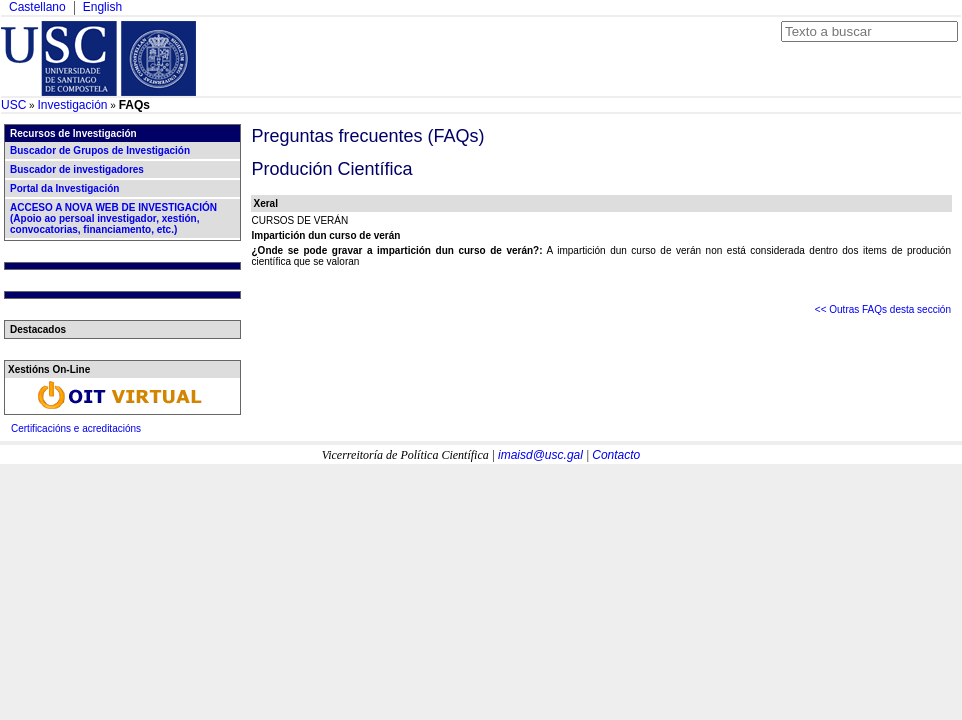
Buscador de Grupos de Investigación (100, 150)
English (102, 7)
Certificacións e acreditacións (76, 428)
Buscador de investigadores (77, 169)
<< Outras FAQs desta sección (883, 309)
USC (13, 105)
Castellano (37, 7)
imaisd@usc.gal (540, 455)
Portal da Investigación (64, 188)
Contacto (616, 455)
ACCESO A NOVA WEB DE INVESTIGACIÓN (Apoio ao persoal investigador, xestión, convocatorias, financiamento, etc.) (113, 218)
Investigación (72, 105)
